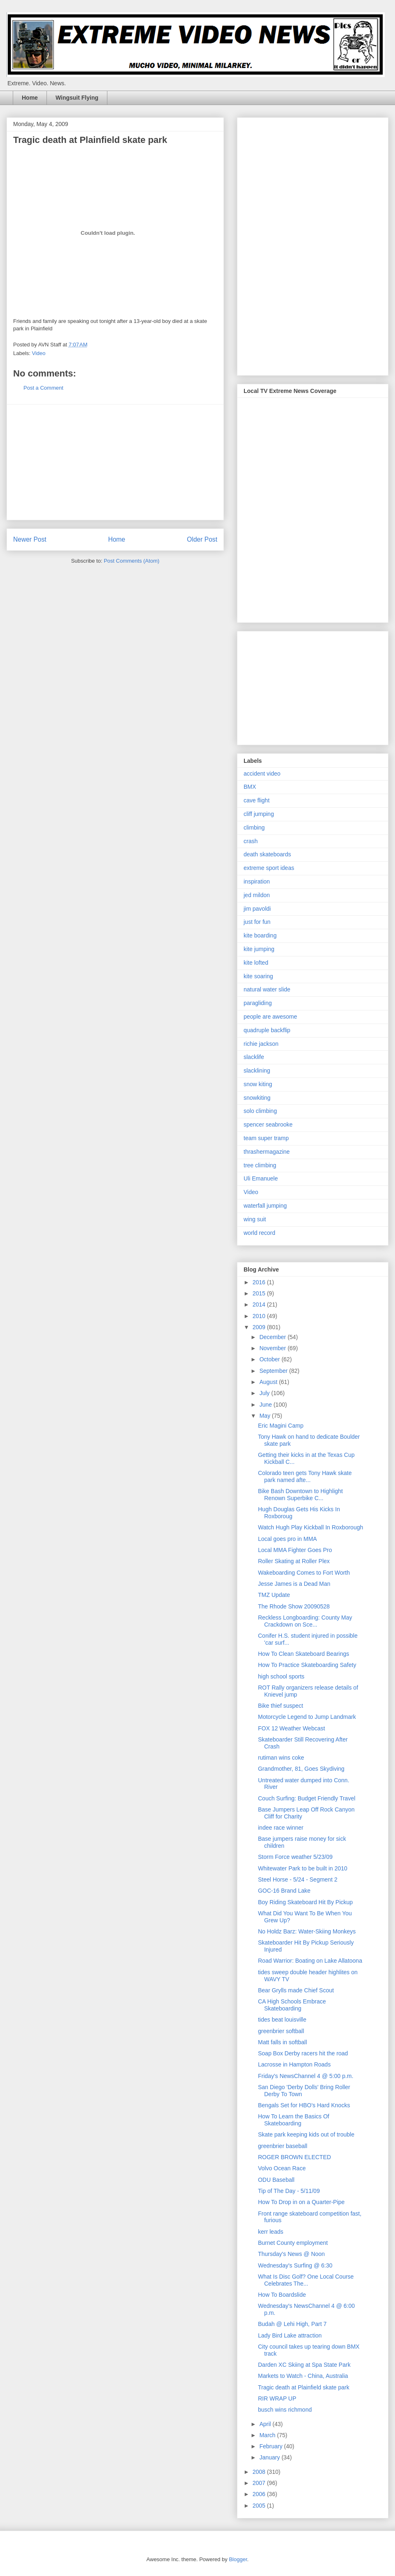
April (265, 2424)
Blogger (238, 2559)
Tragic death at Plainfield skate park (303, 2387)
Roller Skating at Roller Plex (294, 1561)
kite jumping (259, 949)
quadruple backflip (267, 1030)
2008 (260, 2471)
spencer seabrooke (268, 1124)
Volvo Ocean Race (282, 2168)
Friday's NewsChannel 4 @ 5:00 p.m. (305, 2076)
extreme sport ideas (269, 868)
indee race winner (281, 1827)
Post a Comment (43, 388)
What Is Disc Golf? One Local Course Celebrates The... (306, 2280)
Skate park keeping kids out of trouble (306, 2134)
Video (39, 353)
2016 (260, 1282)
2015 (260, 1293)
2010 (260, 1316)
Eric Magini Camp (280, 1425)
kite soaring (258, 976)
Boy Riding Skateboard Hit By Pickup (305, 1902)
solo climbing (260, 1111)
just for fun (257, 922)
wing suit (255, 1219)
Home (30, 97)
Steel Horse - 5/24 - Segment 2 (297, 1879)
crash (251, 841)
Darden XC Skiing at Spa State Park (304, 2364)
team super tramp (266, 1138)
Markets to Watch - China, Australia (303, 2376)
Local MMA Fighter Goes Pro (295, 1550)
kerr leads (270, 2231)
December (273, 1337)
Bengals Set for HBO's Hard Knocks (304, 2105)
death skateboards (267, 854)
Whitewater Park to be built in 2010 (302, 1868)
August (269, 1382)
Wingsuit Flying (77, 97)
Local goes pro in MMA (287, 1539)
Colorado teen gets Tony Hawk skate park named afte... (305, 1476)
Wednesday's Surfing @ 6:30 (295, 2265)
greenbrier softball (281, 2031)
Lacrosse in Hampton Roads (294, 2064)
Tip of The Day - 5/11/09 (289, 2191)
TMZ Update (274, 1595)
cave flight (257, 800)
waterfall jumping (265, 1205)
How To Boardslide (282, 2294)
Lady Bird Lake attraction (290, 2335)
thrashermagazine (267, 1151)
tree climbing (260, 1165)
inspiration (257, 881)
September (274, 1370)
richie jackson (261, 1043)
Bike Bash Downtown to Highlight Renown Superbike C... (300, 1494)
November (273, 1348)
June (266, 1404)
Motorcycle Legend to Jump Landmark (307, 1716)
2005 (260, 2505)
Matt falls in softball (282, 2042)
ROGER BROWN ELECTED (294, 2157)
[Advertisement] (115, 462)
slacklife (254, 1057)
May (265, 1415)
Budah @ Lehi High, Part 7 (292, 2324)
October (270, 1359)
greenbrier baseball (282, 2146)
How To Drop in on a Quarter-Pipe (301, 2202)
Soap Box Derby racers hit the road (303, 2053)
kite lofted (256, 962)
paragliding (258, 1003)
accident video (262, 773)
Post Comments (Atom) (131, 561)
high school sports (281, 1676)
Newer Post (29, 539)
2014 (260, 1304)
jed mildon (257, 895)
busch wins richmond (285, 2409)
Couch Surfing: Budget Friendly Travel (307, 1798)
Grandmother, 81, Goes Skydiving (301, 1768)
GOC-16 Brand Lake (284, 1890)
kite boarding (260, 935)
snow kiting (258, 1084)
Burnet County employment (293, 2242)
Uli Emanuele (261, 1178)
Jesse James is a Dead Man (294, 1583)
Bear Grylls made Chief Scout (296, 1990)
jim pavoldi (257, 908)
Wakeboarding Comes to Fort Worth (304, 1572)
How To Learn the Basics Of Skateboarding (293, 2120)
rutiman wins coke (281, 1757)
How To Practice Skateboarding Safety (307, 1665)
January (270, 2457)
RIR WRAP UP (277, 2398)
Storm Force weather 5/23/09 (295, 1857)
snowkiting (257, 1097)
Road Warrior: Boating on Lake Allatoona (310, 1960)
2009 (260, 1327)
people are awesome (270, 1016)
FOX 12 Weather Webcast (291, 1728)
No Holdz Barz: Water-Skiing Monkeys (307, 1931)
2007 (260, 2483)
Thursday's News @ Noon (291, 2254)
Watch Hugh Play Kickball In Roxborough (310, 1527)
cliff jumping (259, 814)
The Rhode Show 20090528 (294, 1606)
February (271, 2446)
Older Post (202, 539)
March (268, 2435)
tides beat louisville (282, 2019)
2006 (260, 2494)
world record (259, 1233)
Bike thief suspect (280, 1705)
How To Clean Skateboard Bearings (303, 1653)
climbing (254, 827)
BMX (250, 786)
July (265, 1393)
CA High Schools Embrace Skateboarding (292, 2005)
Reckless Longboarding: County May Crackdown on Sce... (305, 1621)
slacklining (257, 1070)
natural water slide (267, 989)
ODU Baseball (276, 2179)
